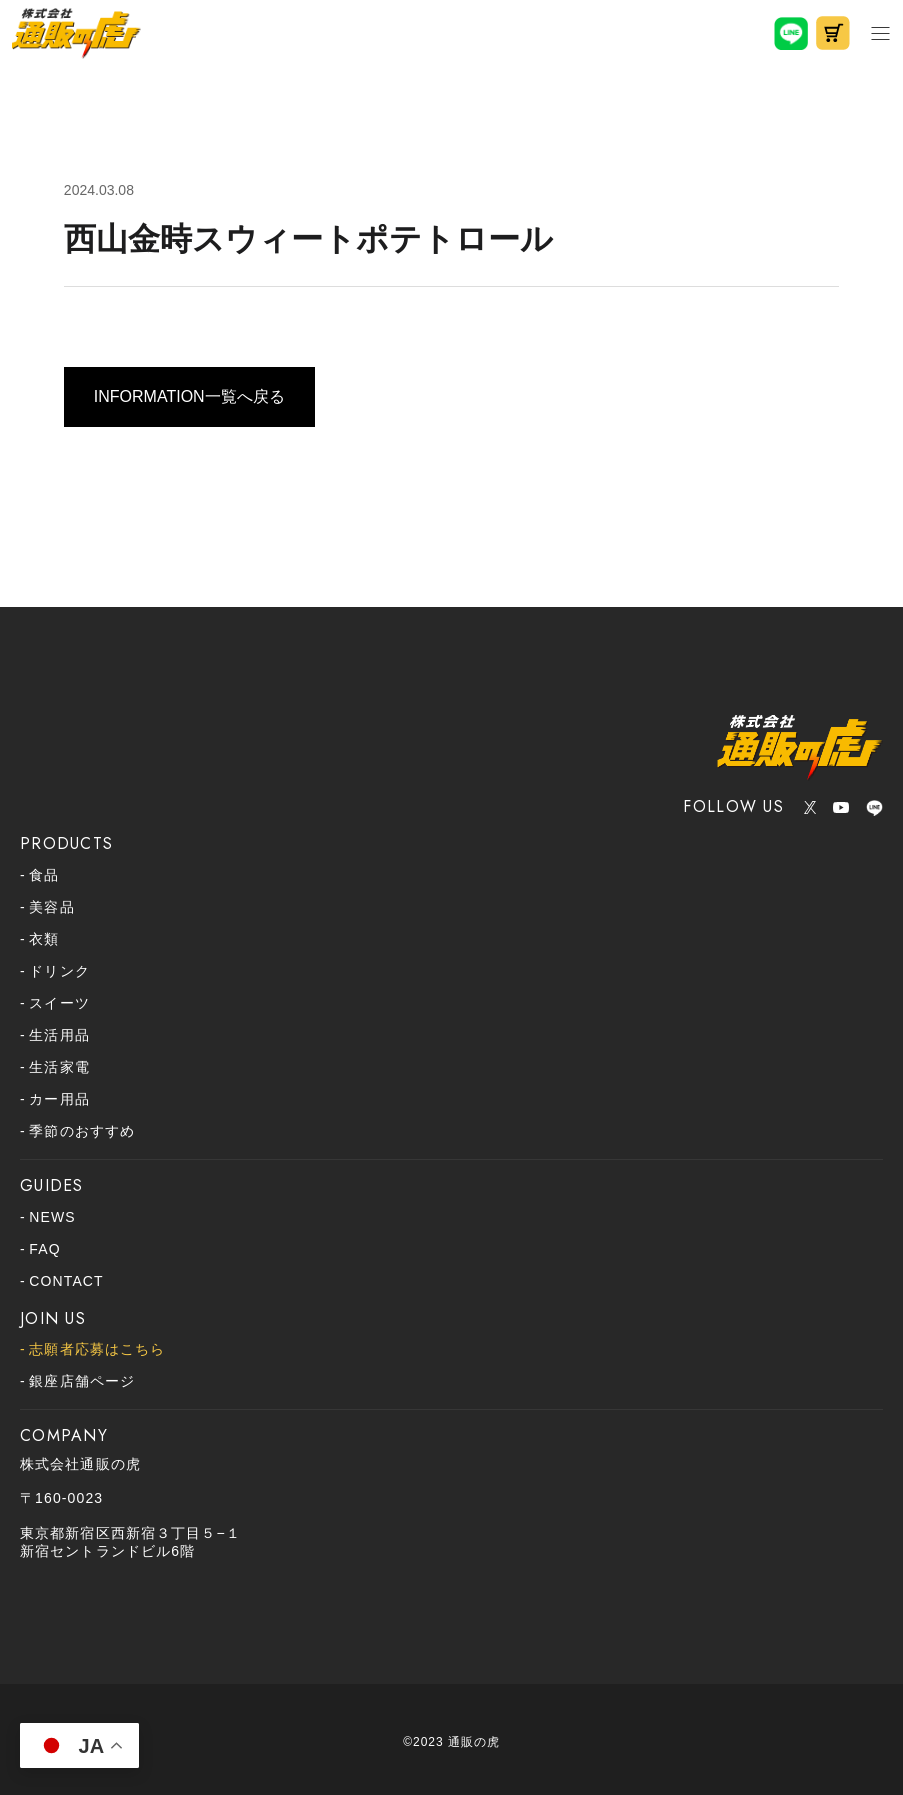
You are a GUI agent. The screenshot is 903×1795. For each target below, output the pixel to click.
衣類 (44, 939)
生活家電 (59, 1067)
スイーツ (59, 1003)
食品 (44, 875)
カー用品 (59, 1099)
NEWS (52, 1217)
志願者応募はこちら (97, 1349)
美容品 (51, 907)
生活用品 (59, 1035)
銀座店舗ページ (82, 1381)
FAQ (44, 1249)
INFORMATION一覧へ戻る (189, 396)
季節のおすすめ (82, 1131)
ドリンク (59, 971)
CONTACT (66, 1281)
